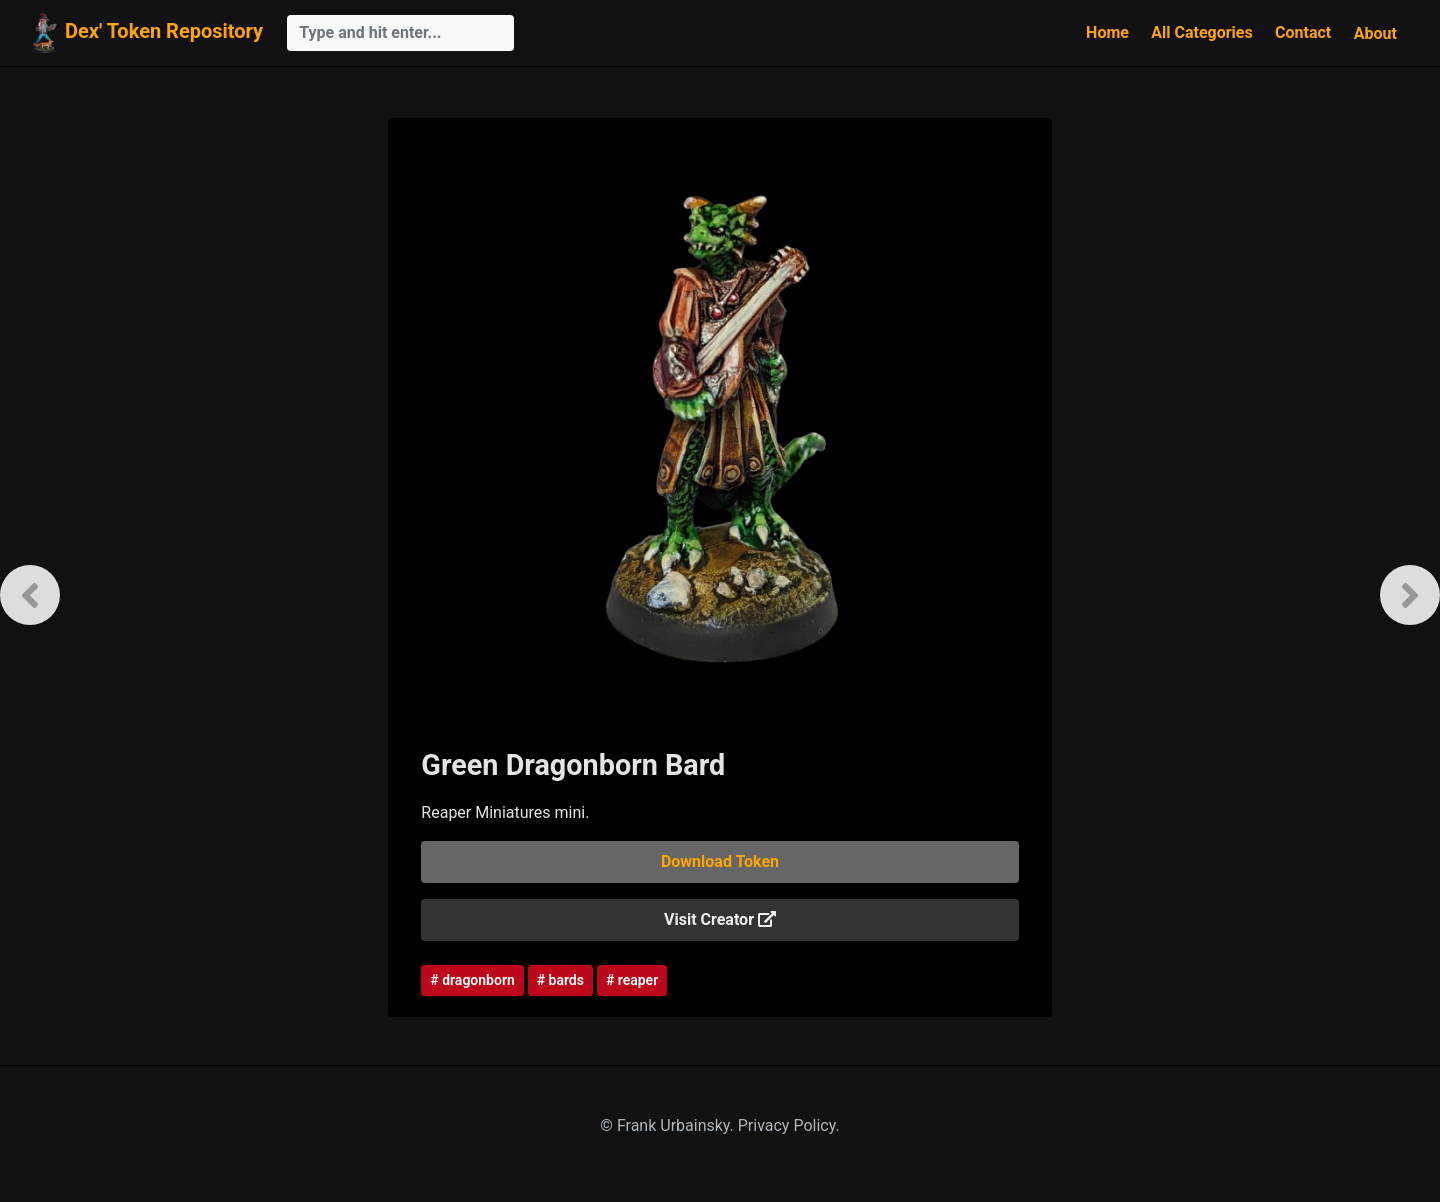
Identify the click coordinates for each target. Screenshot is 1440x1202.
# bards (560, 980)
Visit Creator (720, 919)
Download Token (720, 861)
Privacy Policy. (789, 1125)
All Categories (1201, 32)
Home (1107, 32)
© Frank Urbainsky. (668, 1125)
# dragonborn (472, 980)
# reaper (632, 980)
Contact (1303, 32)
